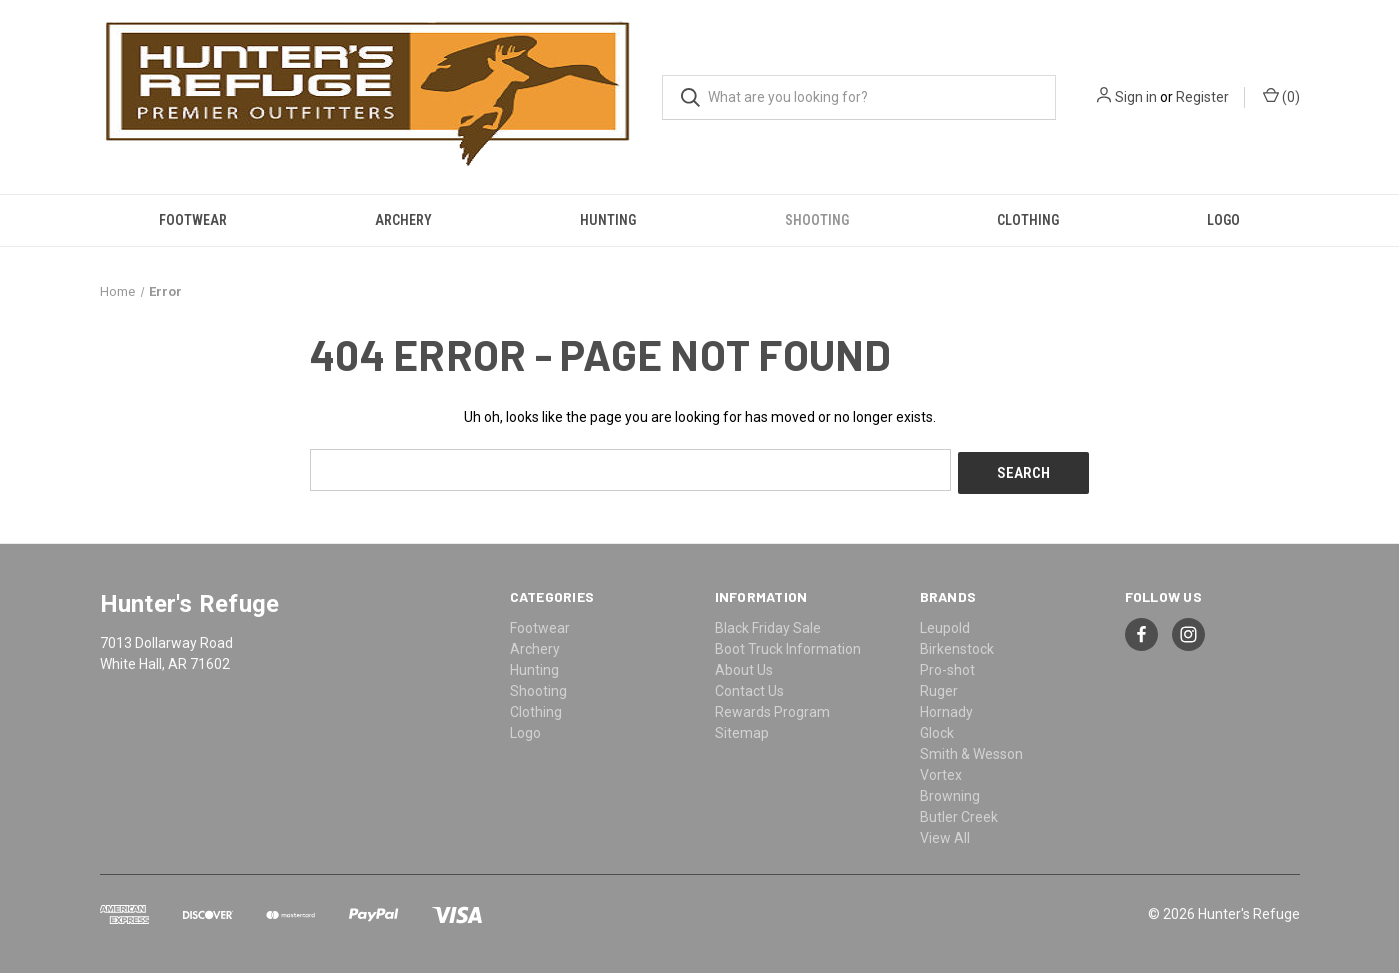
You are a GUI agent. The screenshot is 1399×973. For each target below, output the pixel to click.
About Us (744, 666)
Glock (937, 729)
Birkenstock (957, 645)
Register (1202, 97)
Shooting (817, 220)
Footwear (193, 220)
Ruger (939, 687)
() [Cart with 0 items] (1281, 96)
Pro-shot (947, 666)
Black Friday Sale (768, 624)
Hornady (946, 708)
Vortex (941, 771)
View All (945, 834)
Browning (950, 792)
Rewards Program (772, 708)
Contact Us (749, 687)
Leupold (945, 624)
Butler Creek (959, 813)
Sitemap (742, 729)
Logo (1223, 220)
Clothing (1028, 220)
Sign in (1136, 97)
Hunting (608, 220)
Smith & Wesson (971, 750)
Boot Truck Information (788, 645)
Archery (403, 220)
